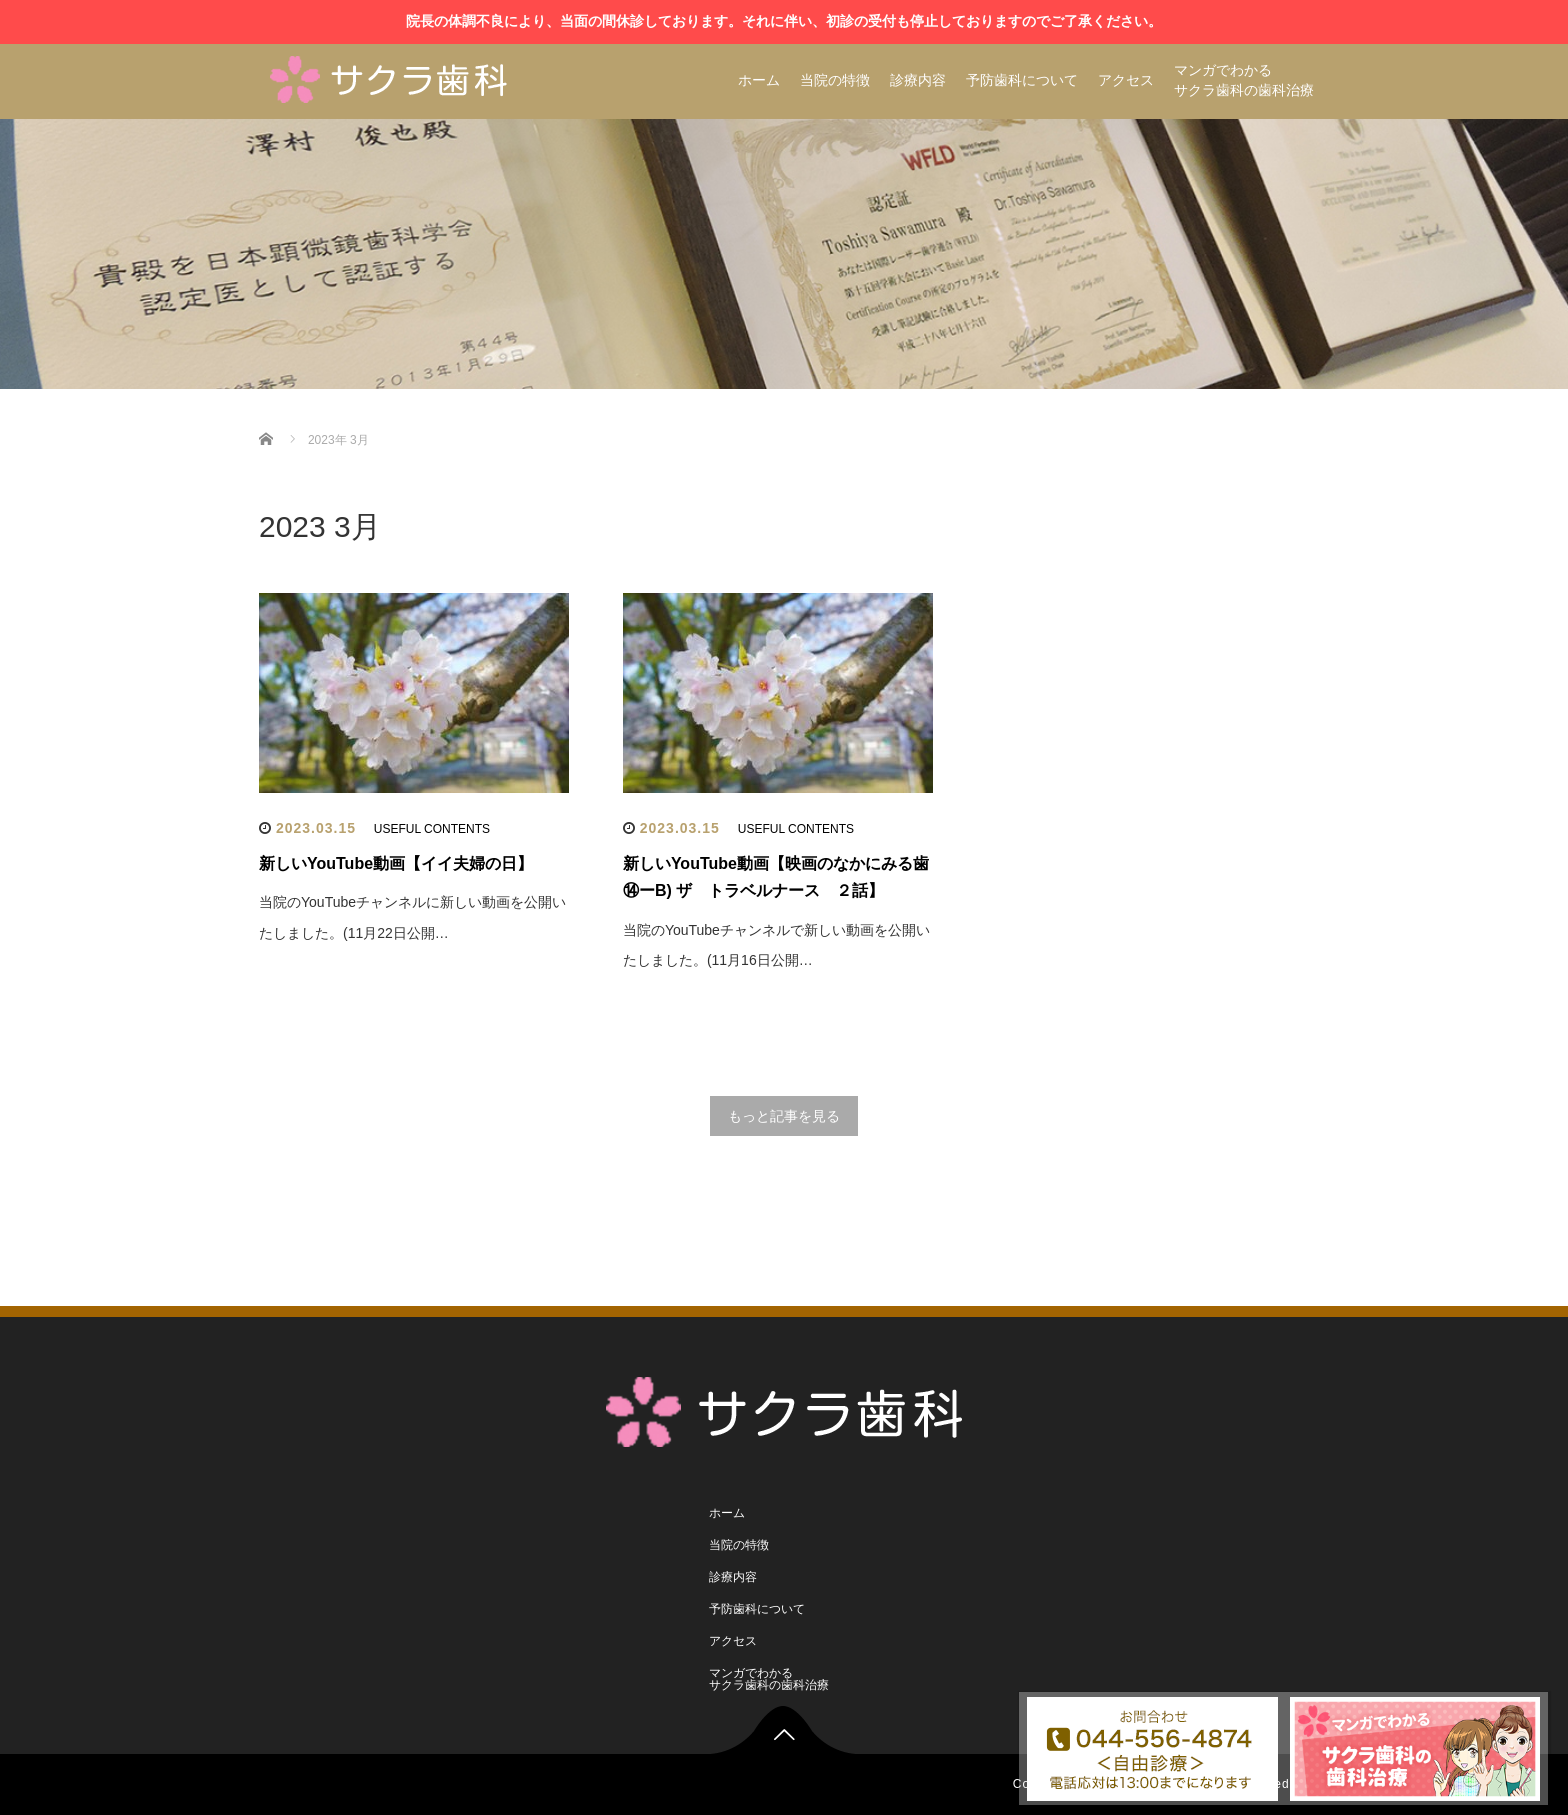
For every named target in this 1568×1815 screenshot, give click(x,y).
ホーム (759, 80)
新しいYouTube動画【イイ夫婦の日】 (396, 863)
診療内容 (918, 80)
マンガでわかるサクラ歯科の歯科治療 (1244, 80)
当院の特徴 (835, 80)
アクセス (1126, 80)
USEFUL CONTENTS (432, 829)
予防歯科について (1022, 80)
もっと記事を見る (784, 1116)
